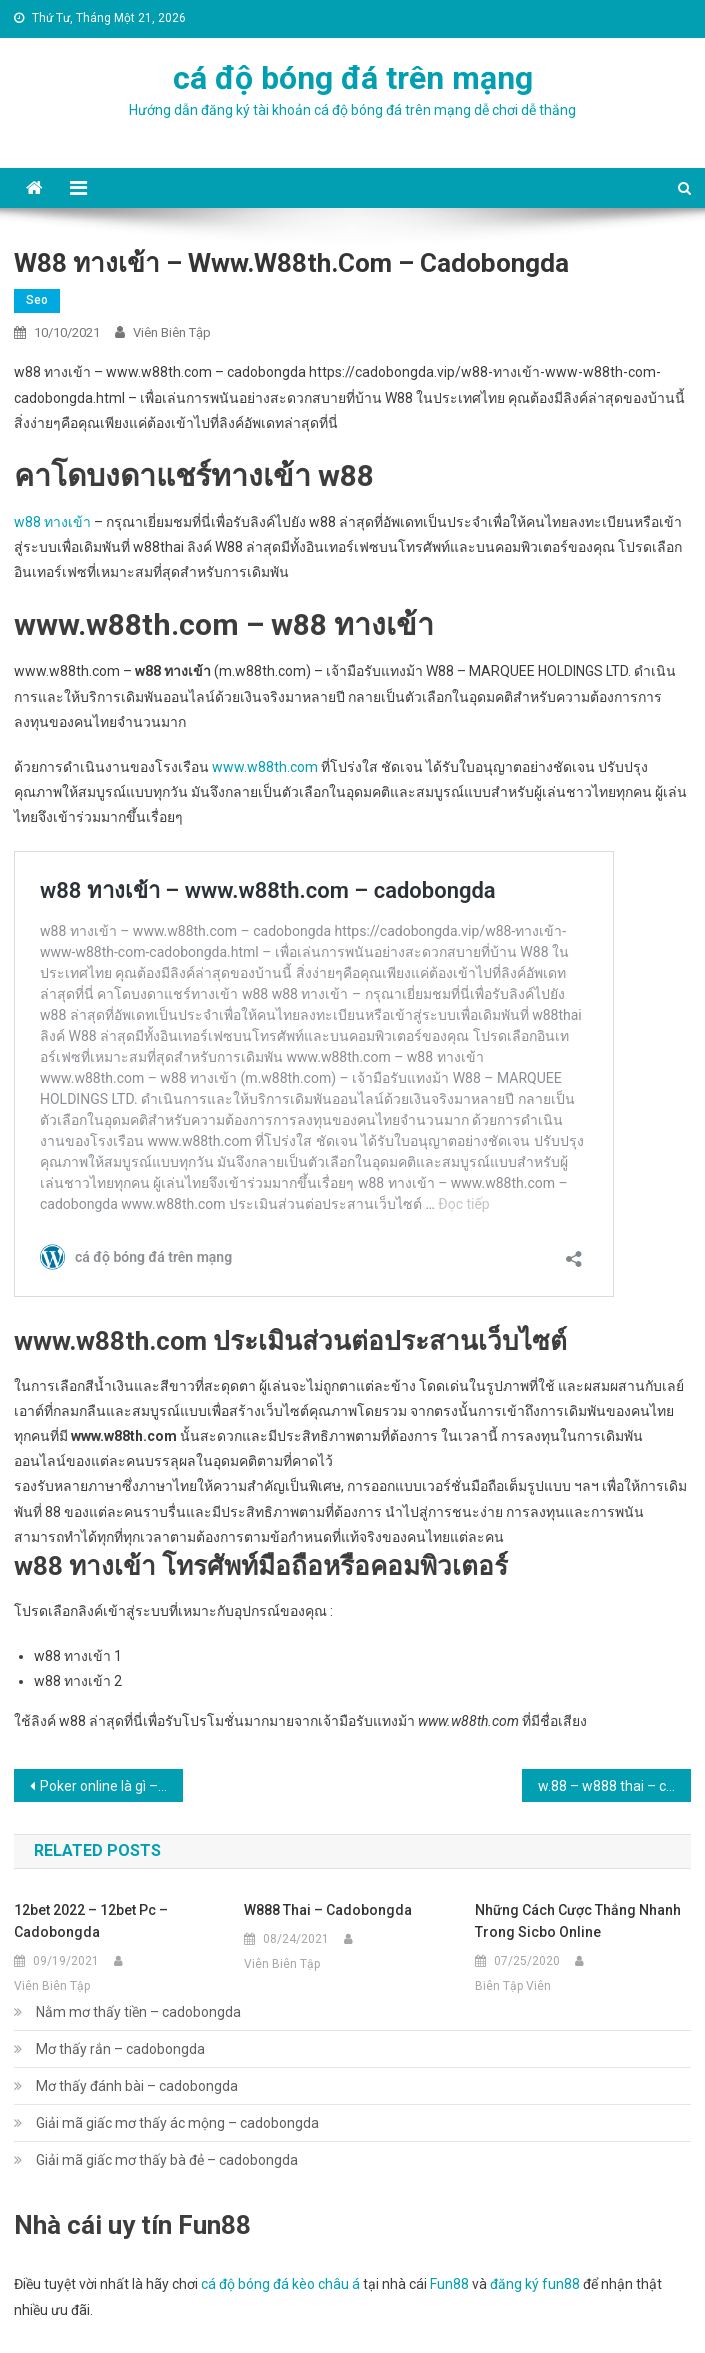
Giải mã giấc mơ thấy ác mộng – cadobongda (177, 2123)
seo (37, 300)
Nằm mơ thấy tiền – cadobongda (138, 2012)
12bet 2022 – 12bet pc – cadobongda (91, 1921)
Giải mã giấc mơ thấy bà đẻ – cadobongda (167, 2160)
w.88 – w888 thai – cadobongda (614, 1786)
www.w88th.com (265, 767)
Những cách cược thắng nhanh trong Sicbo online (578, 1921)
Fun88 (449, 2284)
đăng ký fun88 (535, 2284)
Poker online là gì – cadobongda (111, 1786)
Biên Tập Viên (513, 1986)
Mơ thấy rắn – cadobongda (120, 2049)
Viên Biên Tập (172, 332)
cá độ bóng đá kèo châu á (280, 2284)
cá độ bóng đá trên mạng (353, 78)
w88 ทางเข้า (52, 522)
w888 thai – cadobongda (328, 1910)
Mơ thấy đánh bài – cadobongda (137, 2086)
